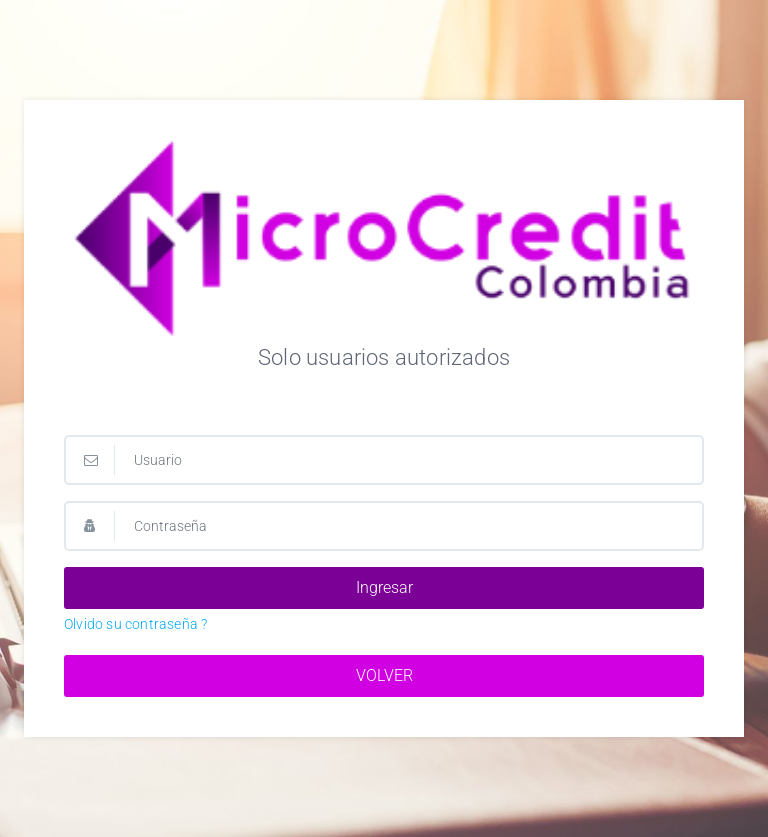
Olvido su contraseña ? (135, 624)
